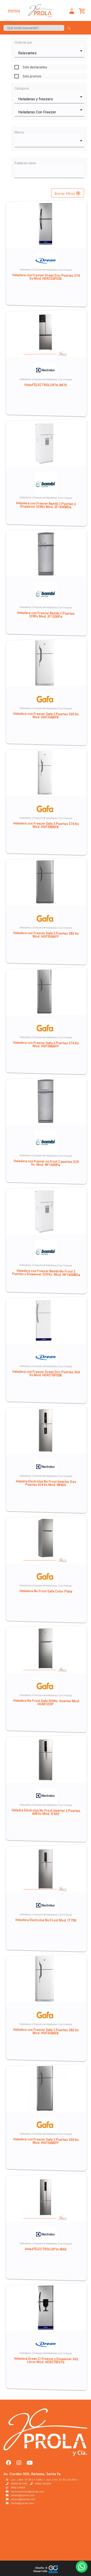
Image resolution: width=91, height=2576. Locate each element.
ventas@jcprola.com (20, 2495)
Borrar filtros (67, 193)
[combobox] (49, 50)
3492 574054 (15, 2487)
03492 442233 (40, 2483)
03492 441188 (16, 2483)
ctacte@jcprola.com (20, 2503)
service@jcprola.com (20, 2499)
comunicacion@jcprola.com (25, 2491)
